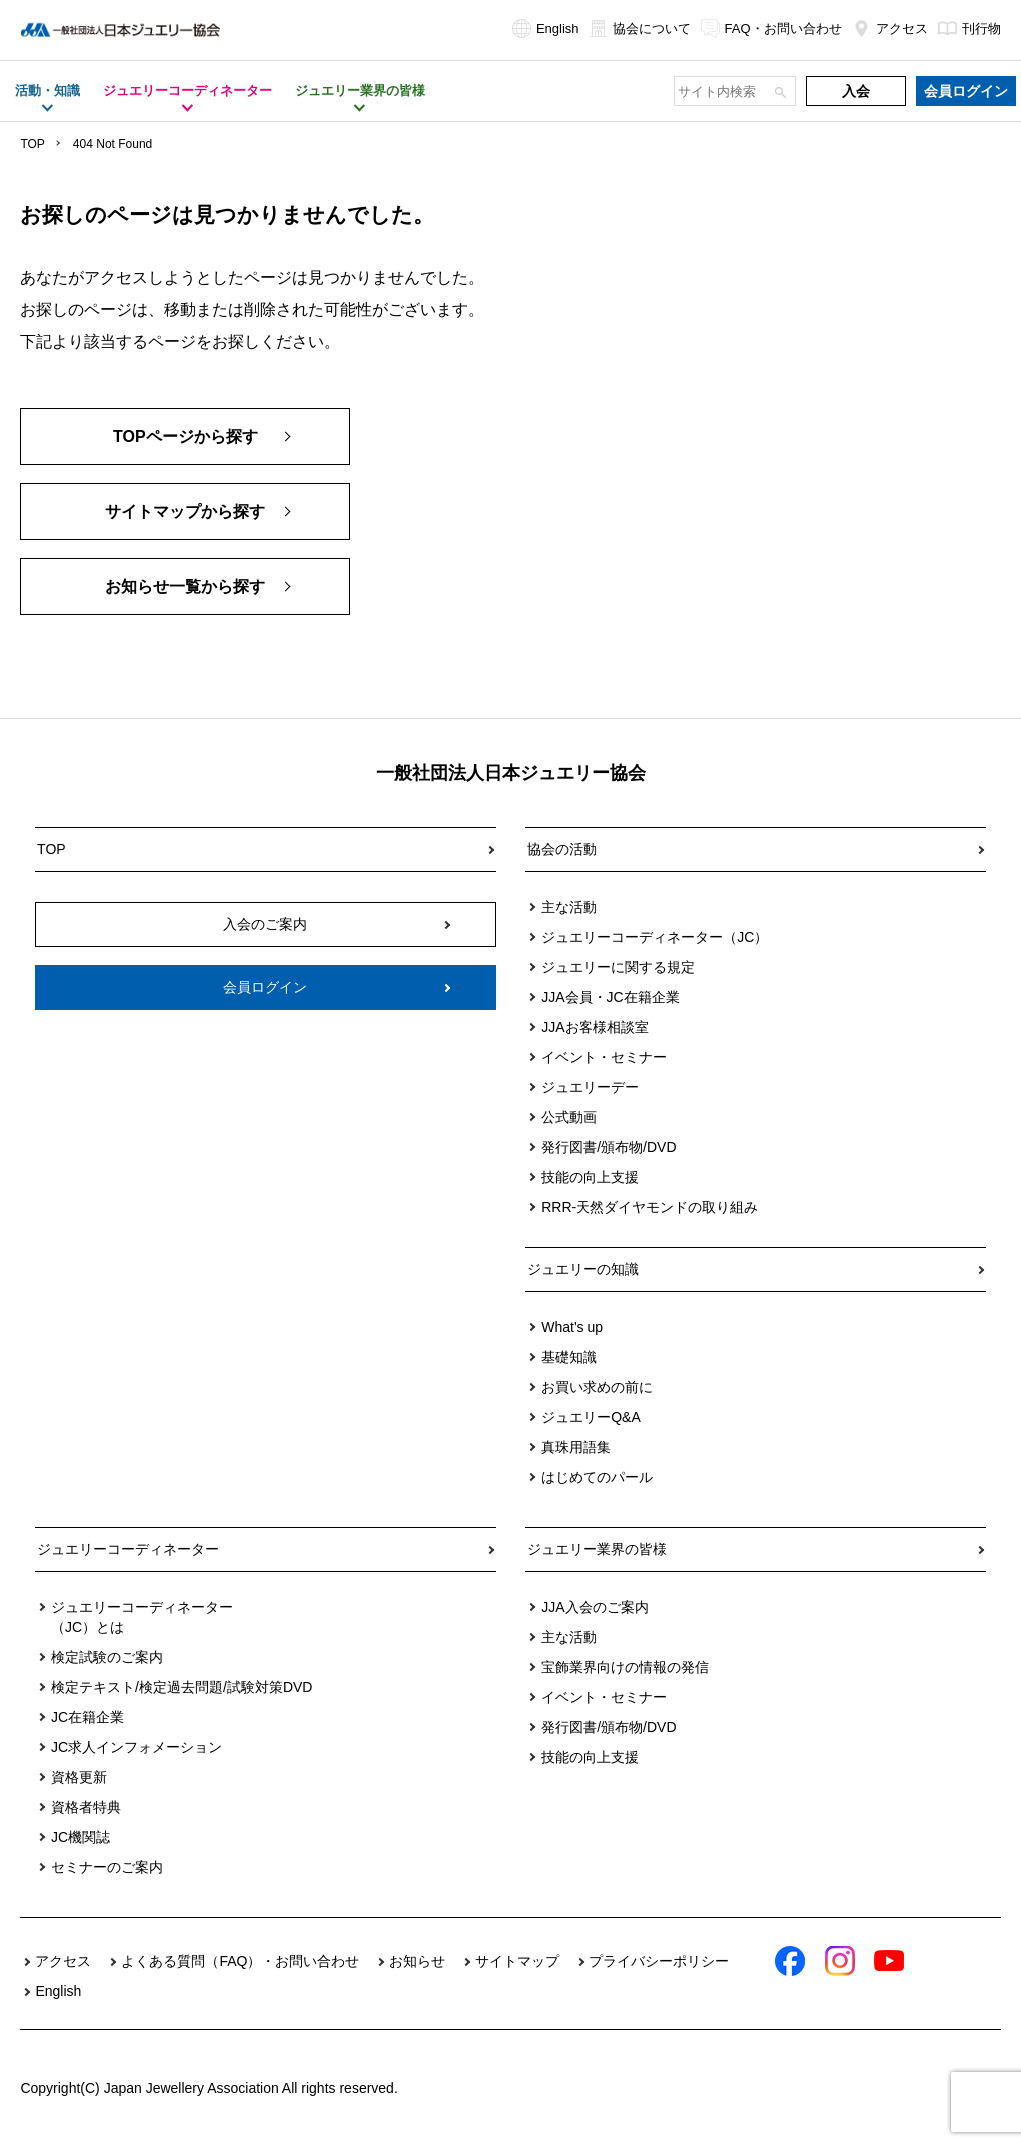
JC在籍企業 (87, 1717)
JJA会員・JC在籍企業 (610, 997)
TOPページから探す (185, 436)
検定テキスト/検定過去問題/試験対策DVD (181, 1687)
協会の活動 (562, 849)
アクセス (890, 28)
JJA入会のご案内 (594, 1607)
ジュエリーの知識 (583, 1269)
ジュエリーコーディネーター (128, 1549)
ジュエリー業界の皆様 (597, 1549)
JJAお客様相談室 (594, 1027)
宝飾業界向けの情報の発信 (625, 1667)
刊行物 (969, 28)
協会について (640, 28)
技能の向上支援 (590, 1177)
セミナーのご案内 (107, 1867)
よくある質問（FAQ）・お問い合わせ (240, 1961)
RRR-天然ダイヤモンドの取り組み (649, 1207)
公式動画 (569, 1117)
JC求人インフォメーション (136, 1747)
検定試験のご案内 (107, 1657)
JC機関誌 (80, 1837)
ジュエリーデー (590, 1087)
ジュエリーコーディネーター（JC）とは (142, 1617)
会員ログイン (966, 91)
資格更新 (79, 1777)
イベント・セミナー (604, 1057)
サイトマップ (517, 1961)
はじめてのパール (597, 1477)
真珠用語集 (576, 1447)
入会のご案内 (265, 924)
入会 (856, 91)
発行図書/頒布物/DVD (608, 1147)
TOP (32, 144)
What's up (572, 1327)
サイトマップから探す (185, 511)
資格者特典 (86, 1807)
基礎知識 (569, 1357)
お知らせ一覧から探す (185, 586)
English (545, 28)
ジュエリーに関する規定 (618, 967)
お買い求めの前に (597, 1387)
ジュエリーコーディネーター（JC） (654, 937)
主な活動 (569, 907)
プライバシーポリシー (659, 1961)
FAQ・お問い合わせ (771, 28)
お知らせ (417, 1961)
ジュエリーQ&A (591, 1417)
